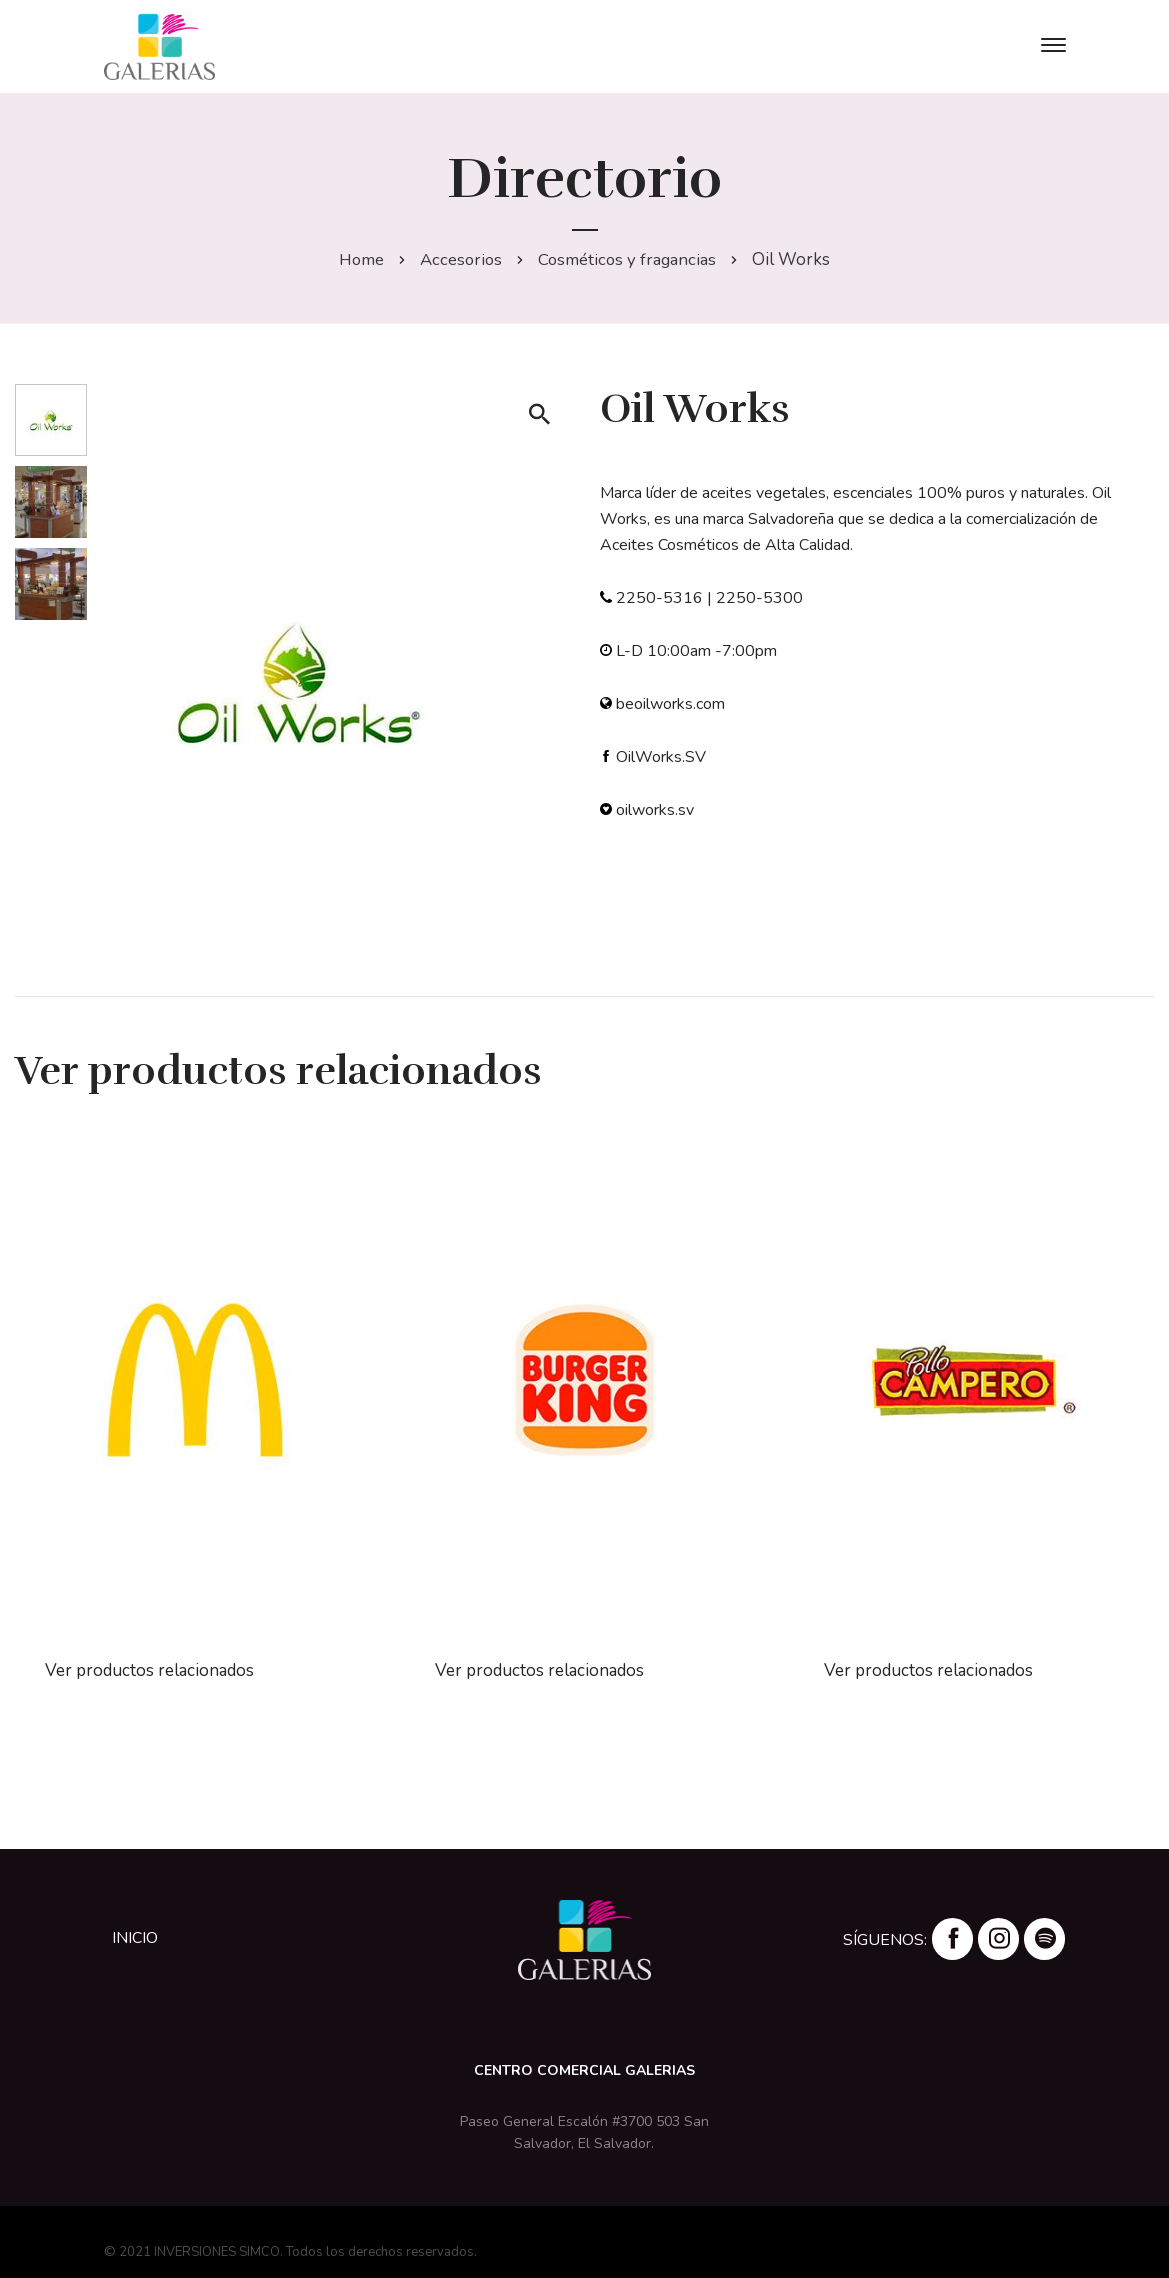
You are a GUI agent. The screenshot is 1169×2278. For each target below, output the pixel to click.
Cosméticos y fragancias (629, 259)
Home (359, 259)
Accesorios (461, 259)
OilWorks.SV (661, 757)
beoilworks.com (670, 704)
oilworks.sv (655, 810)
